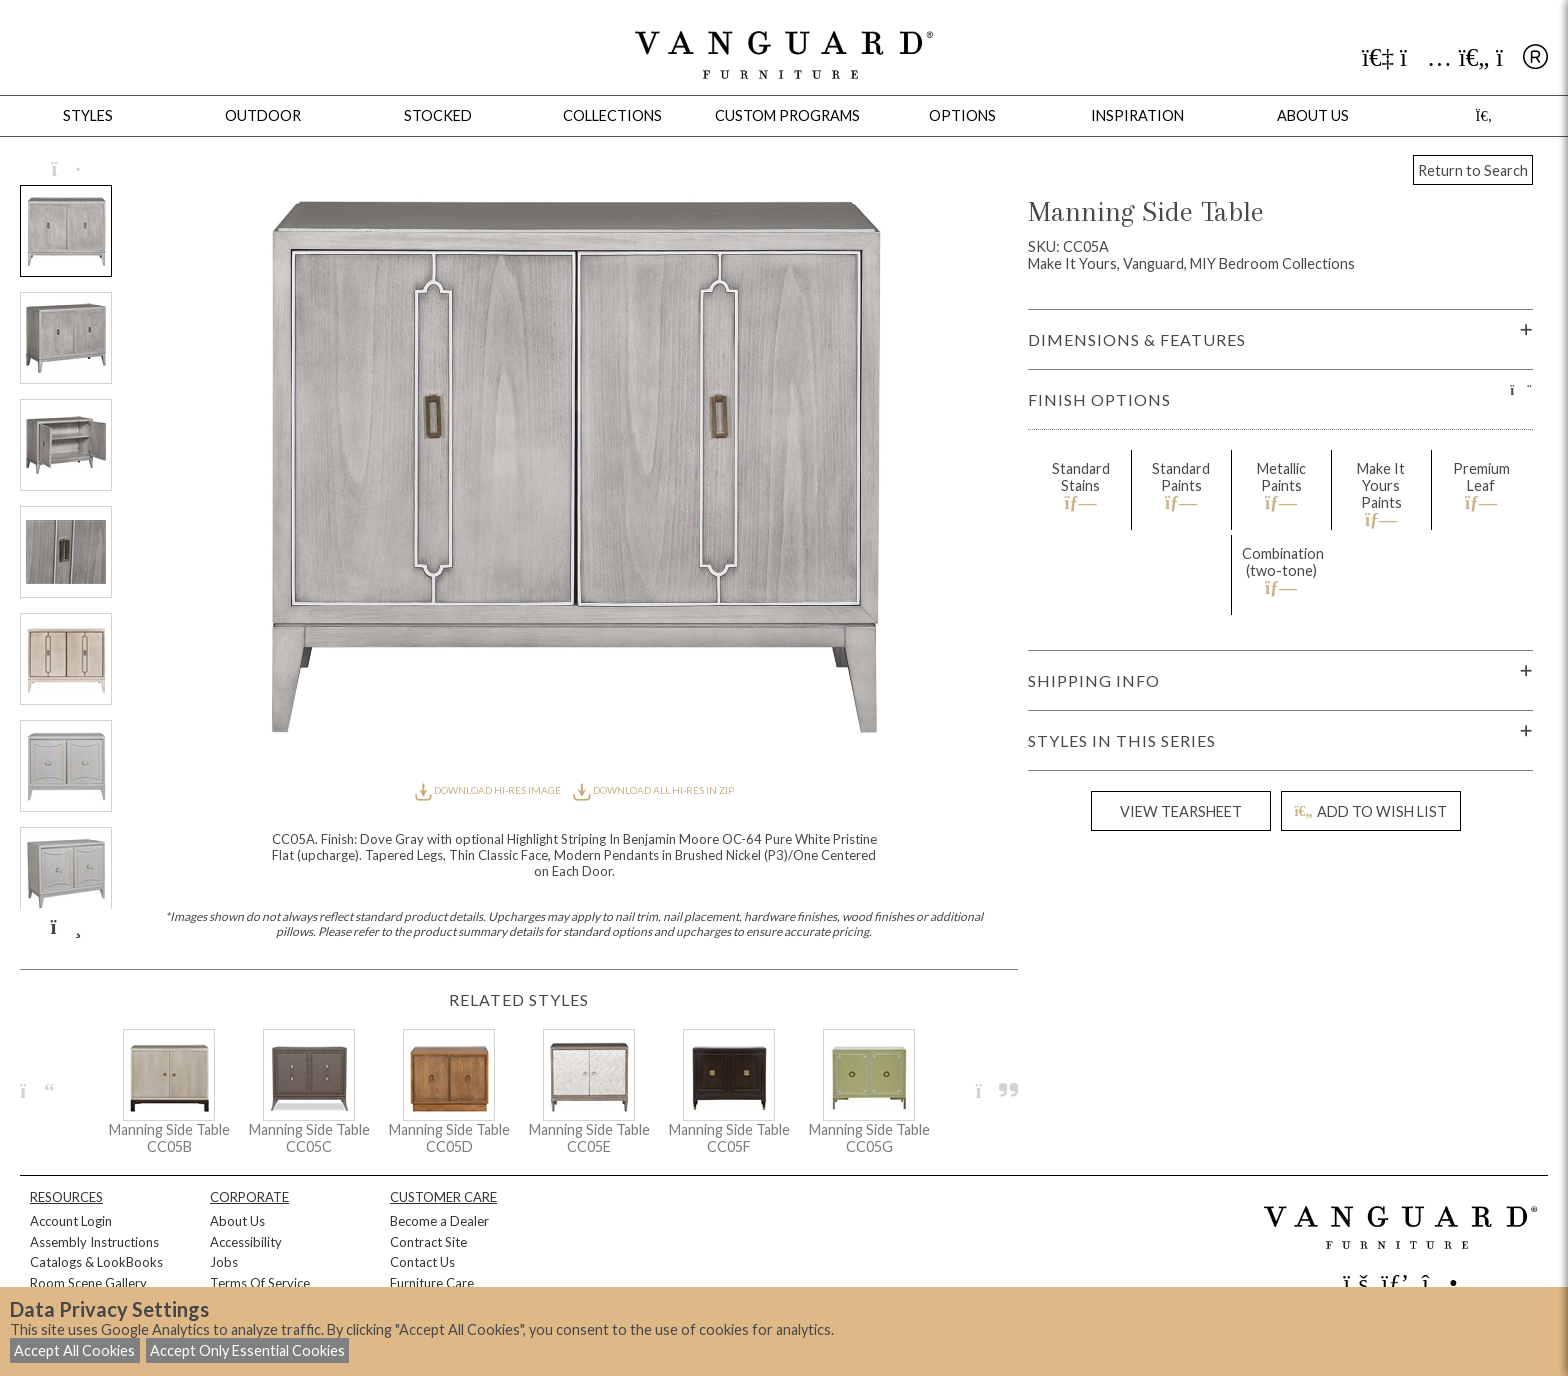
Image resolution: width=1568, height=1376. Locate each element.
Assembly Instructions (94, 1242)
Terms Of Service (260, 1283)
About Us (237, 1221)
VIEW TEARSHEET (1181, 811)
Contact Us (422, 1262)
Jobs (224, 1262)
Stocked (438, 115)
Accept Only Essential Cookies (247, 1350)
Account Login (71, 1221)
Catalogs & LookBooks (96, 1262)
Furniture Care (432, 1283)
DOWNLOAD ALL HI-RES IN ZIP (653, 790)
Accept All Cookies (74, 1350)
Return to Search (1473, 170)
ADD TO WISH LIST (1370, 811)
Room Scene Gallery (88, 1283)
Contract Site (428, 1242)
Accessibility (246, 1242)
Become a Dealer (439, 1221)
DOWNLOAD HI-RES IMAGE (489, 790)
